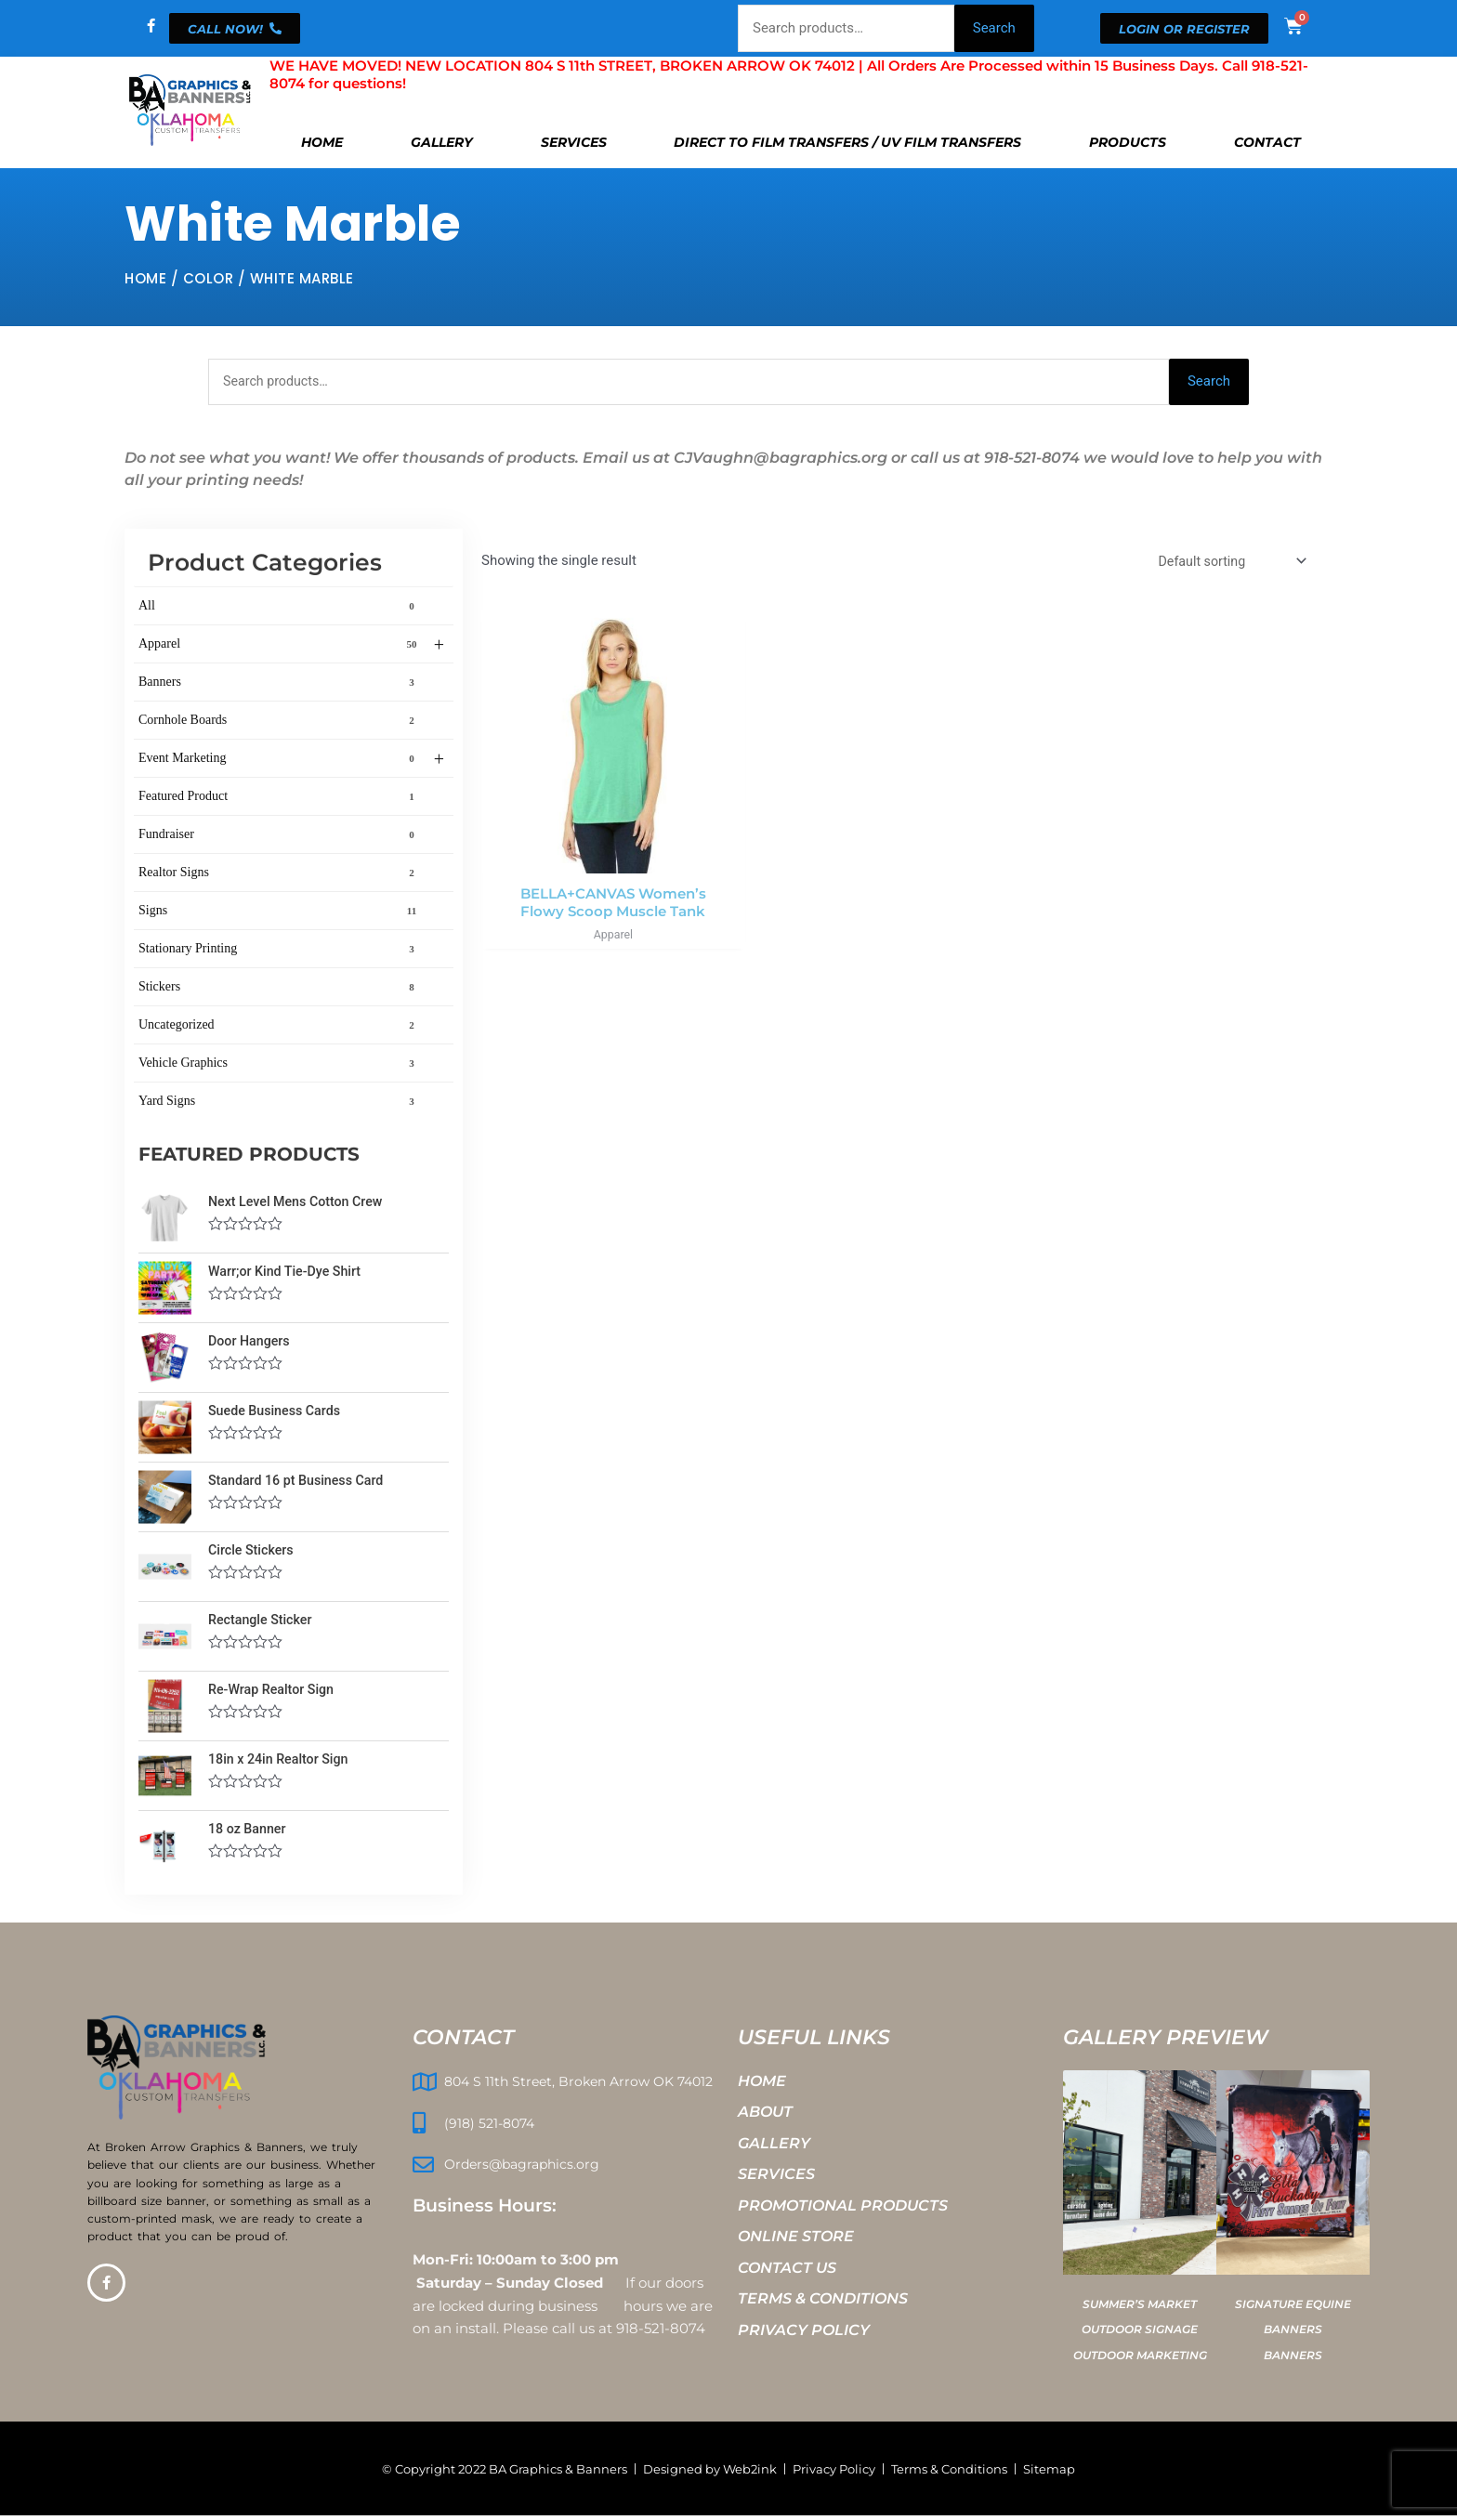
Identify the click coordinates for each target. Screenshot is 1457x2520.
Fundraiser (279, 836)
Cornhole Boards (279, 722)
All (279, 607)
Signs (279, 912)
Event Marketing (291, 761)
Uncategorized (279, 1026)
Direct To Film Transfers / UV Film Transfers (847, 142)
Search (994, 28)
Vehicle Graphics (279, 1065)
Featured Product (279, 798)
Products (1127, 142)
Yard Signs (279, 1103)
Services (574, 142)
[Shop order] (1227, 563)
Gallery (442, 142)
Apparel (291, 647)
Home (322, 142)
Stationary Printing (279, 950)
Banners (279, 684)
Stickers (279, 988)
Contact (1267, 142)
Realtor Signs (279, 874)
